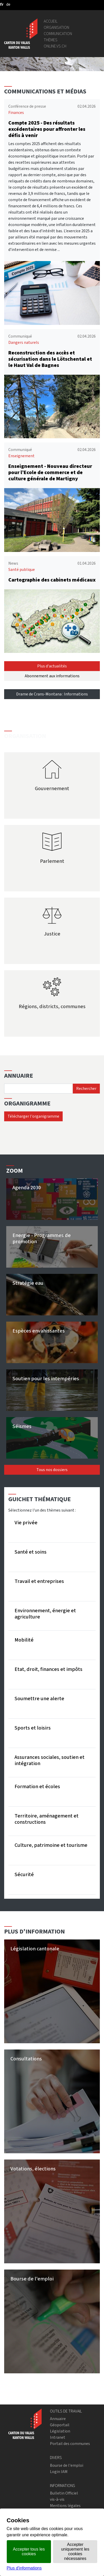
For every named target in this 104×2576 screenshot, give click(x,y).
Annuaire (58, 2418)
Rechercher (86, 1088)
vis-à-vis (57, 2499)
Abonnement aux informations (52, 676)
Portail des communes (70, 2443)
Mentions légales (65, 2505)
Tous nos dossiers (52, 1469)
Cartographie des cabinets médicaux (52, 579)
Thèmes (50, 40)
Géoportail (59, 2425)
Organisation (56, 27)
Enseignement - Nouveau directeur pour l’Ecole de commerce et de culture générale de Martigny (50, 472)
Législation (60, 2431)
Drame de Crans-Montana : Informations (52, 694)
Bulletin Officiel (64, 2493)
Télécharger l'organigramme (33, 1116)
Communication (58, 33)
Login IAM (59, 2471)
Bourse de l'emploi (66, 2465)
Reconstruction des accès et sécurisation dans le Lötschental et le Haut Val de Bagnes (50, 359)
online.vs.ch (55, 46)
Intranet (57, 2437)
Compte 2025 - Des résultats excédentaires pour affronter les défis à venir (46, 129)
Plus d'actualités (52, 666)
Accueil (50, 21)
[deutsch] (8, 4)
